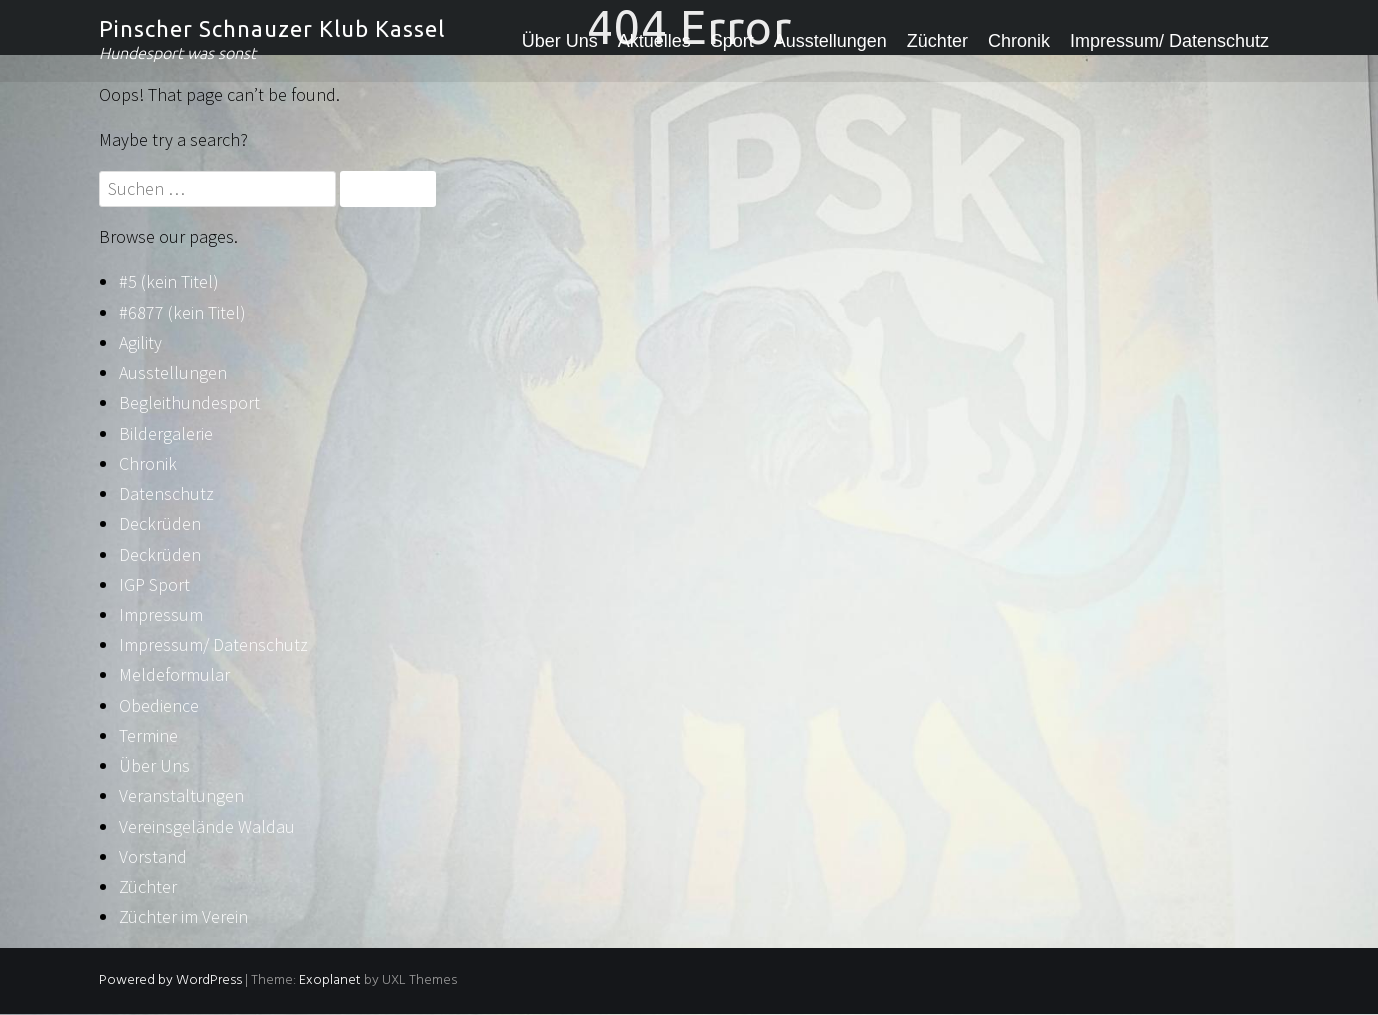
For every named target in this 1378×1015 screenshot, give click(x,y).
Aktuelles (654, 41)
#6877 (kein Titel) (182, 312)
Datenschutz (166, 493)
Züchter (937, 41)
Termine (148, 735)
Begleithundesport (189, 402)
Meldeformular (174, 674)
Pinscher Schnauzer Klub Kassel (272, 28)
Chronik (1019, 41)
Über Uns (560, 41)
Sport (732, 41)
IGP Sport (154, 584)
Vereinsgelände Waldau (207, 826)
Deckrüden (160, 523)
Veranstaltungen (181, 795)
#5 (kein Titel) (169, 281)
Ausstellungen (830, 41)
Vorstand (153, 856)
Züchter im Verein (183, 916)
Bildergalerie (166, 433)
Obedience (159, 705)
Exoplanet (330, 980)
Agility (140, 342)
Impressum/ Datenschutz (1169, 41)
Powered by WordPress (170, 980)
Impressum (161, 614)
